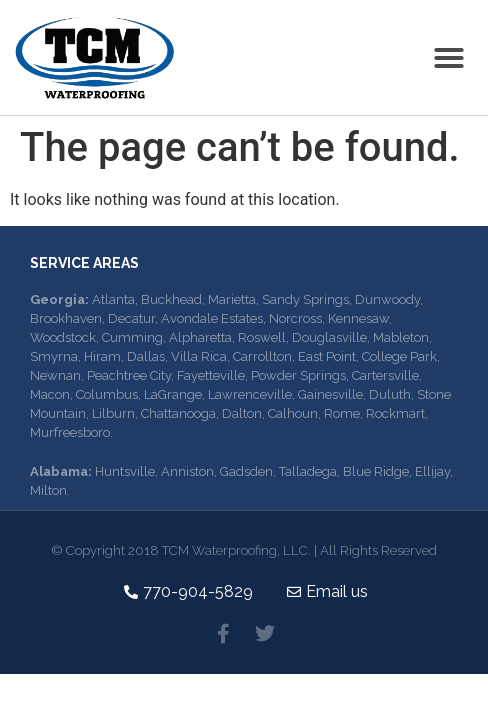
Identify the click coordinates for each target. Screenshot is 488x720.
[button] (449, 58)
